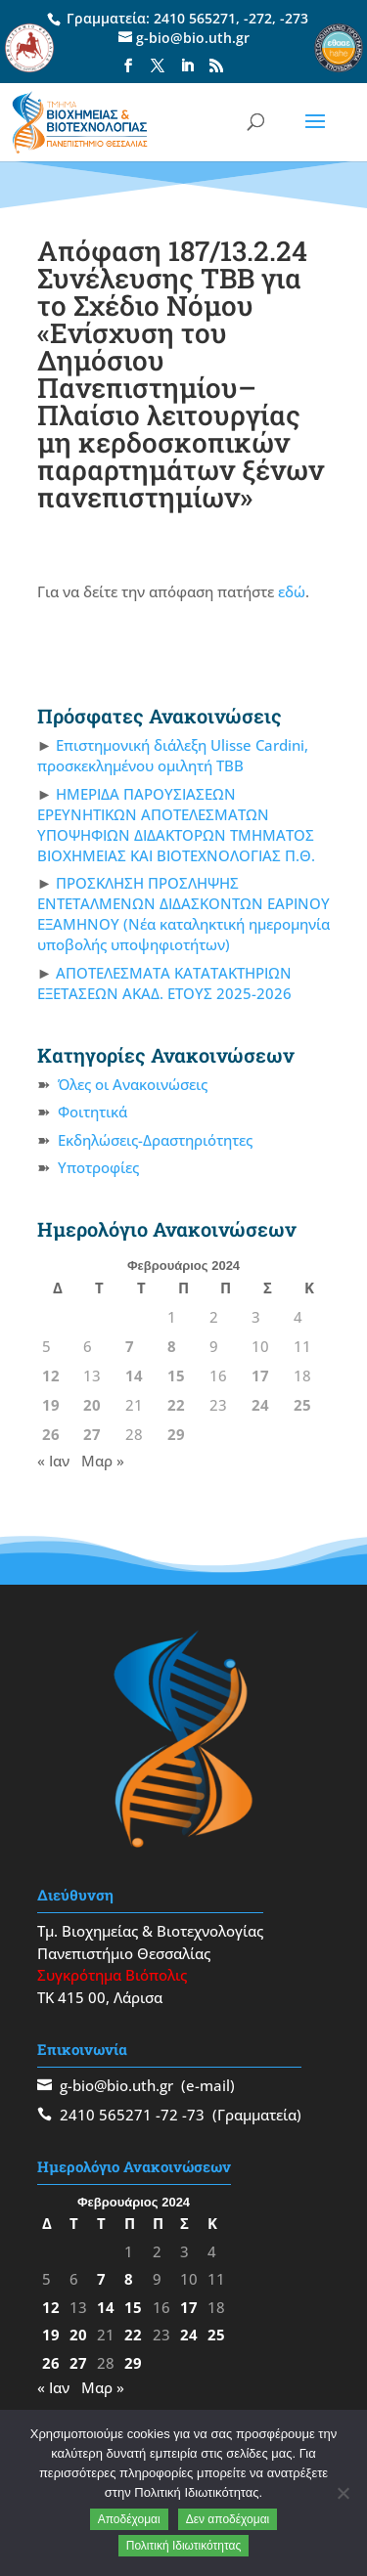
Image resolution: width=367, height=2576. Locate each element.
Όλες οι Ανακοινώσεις (132, 1084)
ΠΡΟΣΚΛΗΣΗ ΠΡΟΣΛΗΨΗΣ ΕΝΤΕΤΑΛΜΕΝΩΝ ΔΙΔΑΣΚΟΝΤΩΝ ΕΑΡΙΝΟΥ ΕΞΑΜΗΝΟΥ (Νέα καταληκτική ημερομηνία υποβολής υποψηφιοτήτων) (183, 913)
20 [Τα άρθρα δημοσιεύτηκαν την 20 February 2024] (92, 1405)
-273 (294, 18)
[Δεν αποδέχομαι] (342, 2493)
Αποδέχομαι (129, 2519)
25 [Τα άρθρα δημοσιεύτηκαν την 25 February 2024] (302, 1405)
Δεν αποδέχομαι (228, 2519)
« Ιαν (53, 1460)
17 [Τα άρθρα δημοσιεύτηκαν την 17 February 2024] (260, 1375)
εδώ (291, 591)
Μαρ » (102, 1460)
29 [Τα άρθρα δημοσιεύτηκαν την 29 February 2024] (176, 1434)
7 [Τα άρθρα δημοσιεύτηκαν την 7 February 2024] (129, 1346)
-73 (193, 2114)
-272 (258, 18)
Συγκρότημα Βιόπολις (112, 1975)
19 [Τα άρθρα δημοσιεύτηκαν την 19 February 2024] (51, 1405)
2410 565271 (195, 18)
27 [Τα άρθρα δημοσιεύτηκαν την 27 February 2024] (92, 1434)
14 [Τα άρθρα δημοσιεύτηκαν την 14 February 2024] (134, 1375)
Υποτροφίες (98, 1167)
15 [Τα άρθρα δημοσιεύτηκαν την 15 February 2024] (176, 1375)
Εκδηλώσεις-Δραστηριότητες (155, 1140)
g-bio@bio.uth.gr (116, 2085)
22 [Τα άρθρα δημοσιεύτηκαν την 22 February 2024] (176, 1405)
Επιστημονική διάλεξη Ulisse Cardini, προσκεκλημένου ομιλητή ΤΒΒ (173, 755)
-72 (167, 2114)
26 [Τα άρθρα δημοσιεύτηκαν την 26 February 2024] (51, 1434)
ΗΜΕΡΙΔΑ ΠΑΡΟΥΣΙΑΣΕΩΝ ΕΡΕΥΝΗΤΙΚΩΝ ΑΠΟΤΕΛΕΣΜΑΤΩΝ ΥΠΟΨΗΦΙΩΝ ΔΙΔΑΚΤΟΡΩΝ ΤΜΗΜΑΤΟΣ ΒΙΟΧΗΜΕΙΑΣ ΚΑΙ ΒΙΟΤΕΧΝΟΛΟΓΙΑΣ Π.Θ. (176, 824)
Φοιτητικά (92, 1111)
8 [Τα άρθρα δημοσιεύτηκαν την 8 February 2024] (171, 1346)
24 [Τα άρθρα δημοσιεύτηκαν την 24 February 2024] (260, 1405)
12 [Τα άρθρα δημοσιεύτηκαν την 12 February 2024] (51, 1375)
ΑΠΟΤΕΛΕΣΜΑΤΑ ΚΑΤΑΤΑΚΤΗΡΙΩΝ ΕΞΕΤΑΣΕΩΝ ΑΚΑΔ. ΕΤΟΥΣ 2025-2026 (165, 983)
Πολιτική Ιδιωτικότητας (184, 2546)
